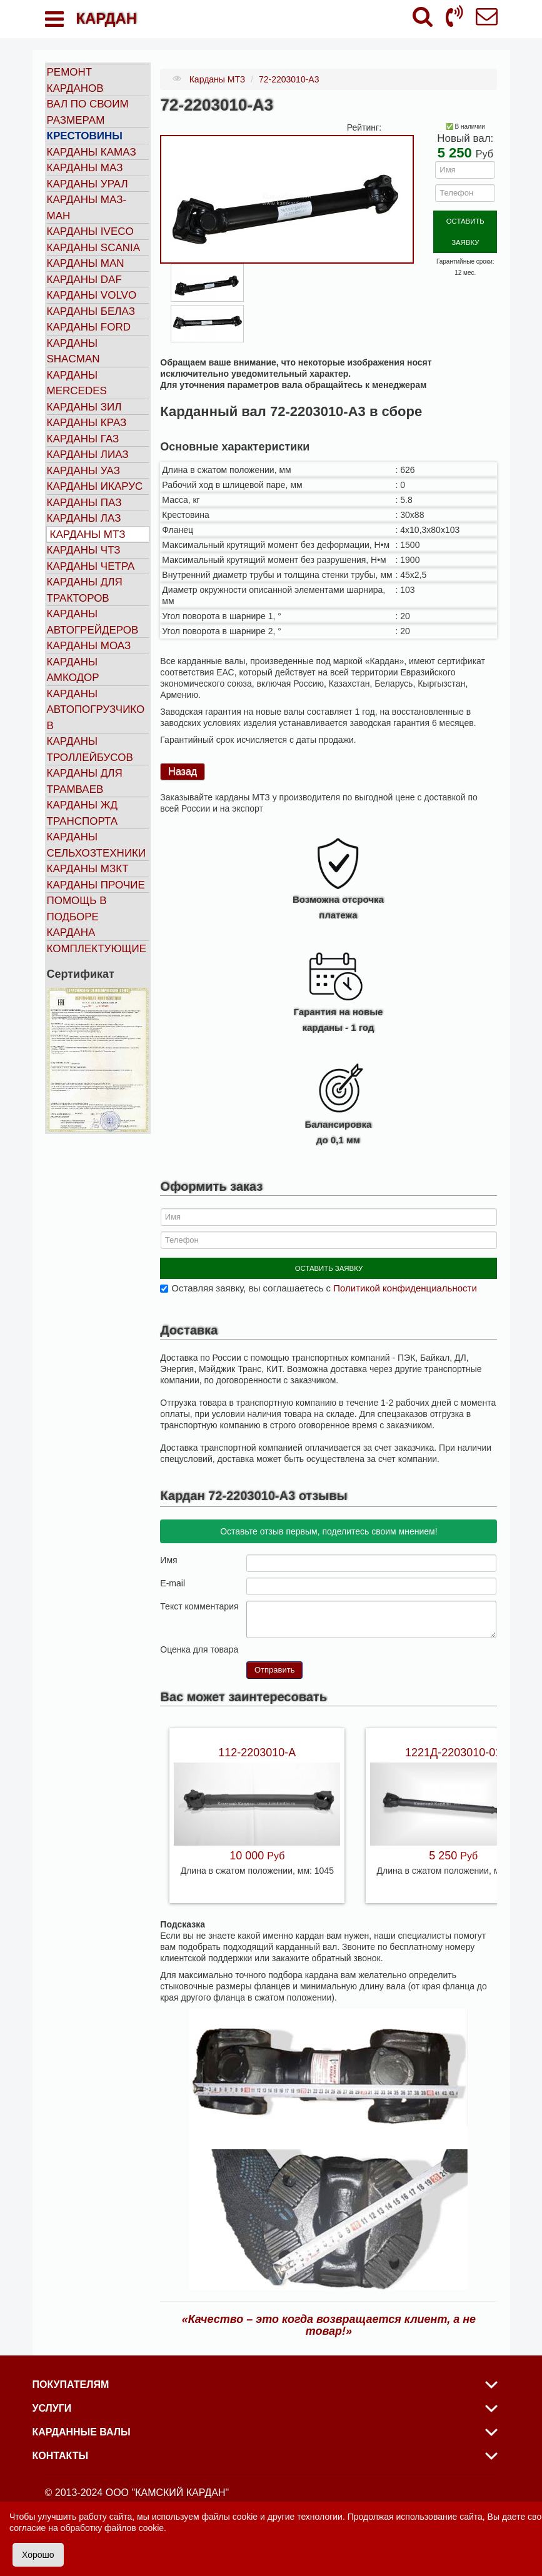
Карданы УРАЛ (87, 184)
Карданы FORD (89, 327)
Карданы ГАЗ (83, 439)
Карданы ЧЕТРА (91, 566)
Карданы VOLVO (92, 295)
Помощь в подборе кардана (77, 916)
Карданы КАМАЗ (91, 152)
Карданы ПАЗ (84, 503)
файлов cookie (134, 2528)
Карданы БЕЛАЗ (91, 311)
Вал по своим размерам (88, 112)
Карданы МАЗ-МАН (87, 208)
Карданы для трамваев (85, 781)
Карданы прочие (96, 885)
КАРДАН (106, 18)
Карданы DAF (84, 280)
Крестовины (85, 136)
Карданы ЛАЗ (84, 518)
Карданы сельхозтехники (96, 845)
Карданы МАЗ (85, 168)
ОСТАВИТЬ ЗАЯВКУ (465, 219)
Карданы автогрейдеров (93, 622)
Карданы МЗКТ (88, 869)
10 (302, 1643)
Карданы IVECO (90, 231)
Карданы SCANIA (94, 248)
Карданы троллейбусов (90, 749)
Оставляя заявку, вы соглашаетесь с (323, 1283)
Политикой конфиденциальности (405, 1283)
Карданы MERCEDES (77, 383)
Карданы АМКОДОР (73, 670)
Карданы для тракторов (85, 590)
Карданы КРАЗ (87, 423)
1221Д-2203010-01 (453, 1747)
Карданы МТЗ (88, 534)
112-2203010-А (257, 1747)
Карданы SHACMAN (73, 351)
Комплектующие (97, 949)
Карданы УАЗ (83, 471)
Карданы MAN (85, 263)
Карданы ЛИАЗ (88, 454)
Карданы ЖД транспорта (82, 813)
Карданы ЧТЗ (84, 550)
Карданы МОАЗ (89, 646)
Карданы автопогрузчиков (96, 710)
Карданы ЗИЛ (84, 407)
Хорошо (38, 2555)
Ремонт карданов (75, 80)
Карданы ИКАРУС (95, 486)
